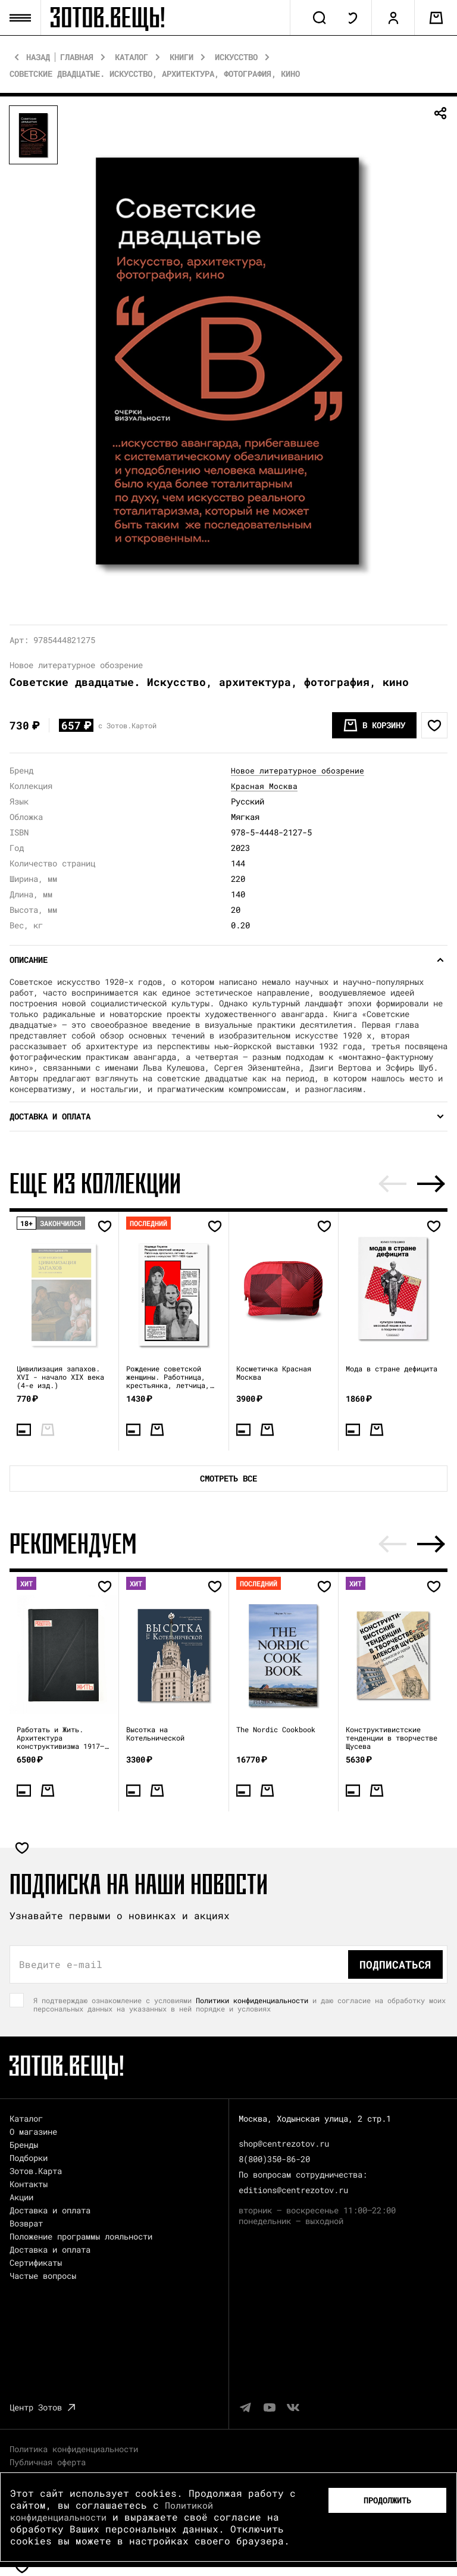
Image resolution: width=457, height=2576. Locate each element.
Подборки (29, 2159)
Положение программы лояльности (81, 2238)
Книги (181, 59)
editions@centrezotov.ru (293, 2191)
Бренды (24, 2146)
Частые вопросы (43, 2277)
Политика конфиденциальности (74, 2450)
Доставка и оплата (50, 2212)
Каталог (131, 59)
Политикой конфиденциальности (114, 2511)
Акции (21, 2198)
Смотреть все (228, 1480)
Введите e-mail (60, 1966)
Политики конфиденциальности (252, 2002)
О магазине (33, 2133)
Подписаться (395, 1966)
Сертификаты (36, 2264)
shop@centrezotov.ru (284, 2145)
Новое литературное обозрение (297, 772)
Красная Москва (264, 788)
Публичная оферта (48, 2463)
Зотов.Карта (36, 2172)
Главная (76, 59)
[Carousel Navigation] (411, 1186)
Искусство (236, 59)
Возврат (26, 2225)
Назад (38, 59)
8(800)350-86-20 (274, 2160)
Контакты (29, 2185)
